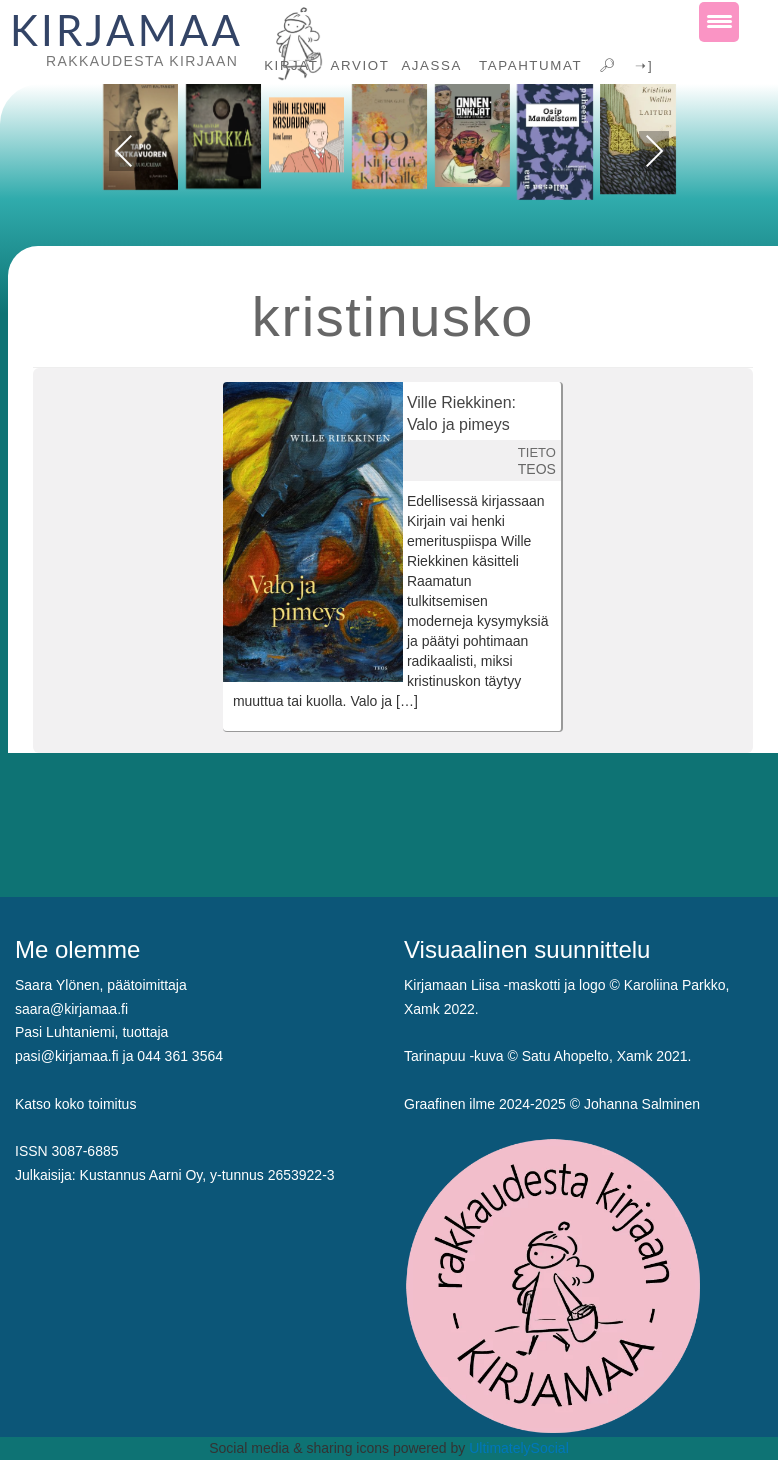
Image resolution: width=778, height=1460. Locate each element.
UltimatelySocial (519, 1448)
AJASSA (431, 65)
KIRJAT (291, 65)
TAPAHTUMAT (528, 65)
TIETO (537, 452)
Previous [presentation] (124, 154)
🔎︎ (606, 65)
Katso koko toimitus (75, 1104)
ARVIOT (360, 65)
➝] (641, 65)
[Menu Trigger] (719, 22)
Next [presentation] (654, 151)
